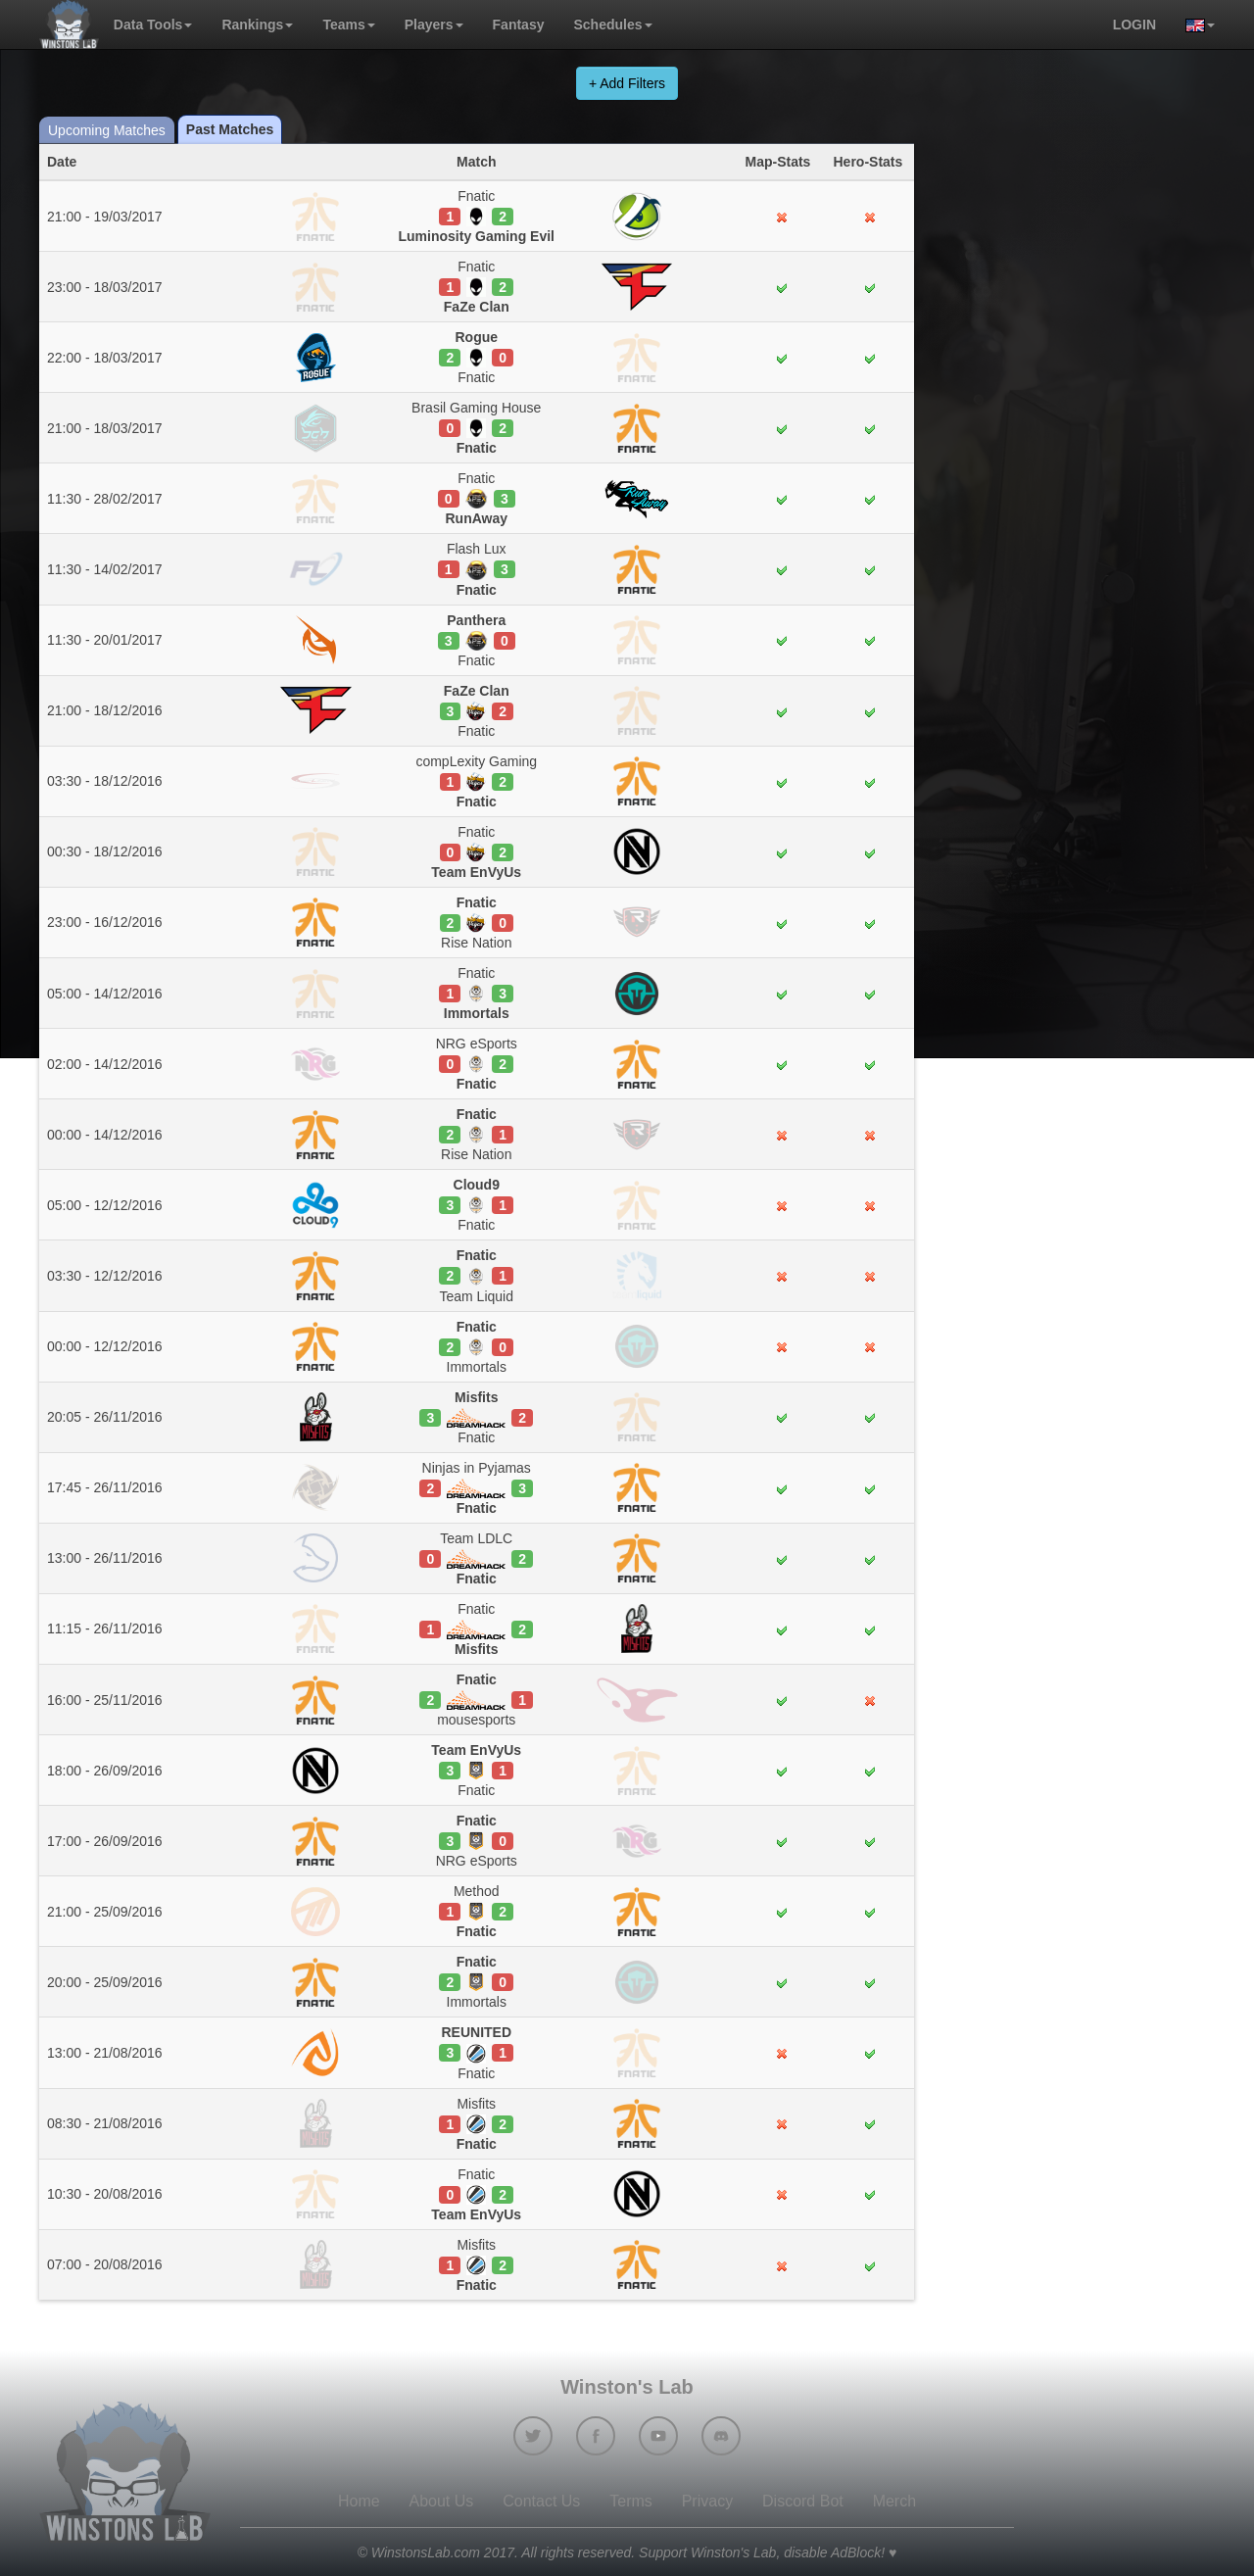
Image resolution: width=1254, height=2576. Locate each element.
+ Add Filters (627, 83)
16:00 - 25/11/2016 (105, 1700)
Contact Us (541, 2501)
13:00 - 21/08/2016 (105, 2053)
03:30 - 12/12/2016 (105, 1276)
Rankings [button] (257, 24)
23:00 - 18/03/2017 (105, 287)
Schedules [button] (612, 24)
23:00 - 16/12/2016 (105, 922)
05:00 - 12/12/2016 (105, 1205)
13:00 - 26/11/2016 (105, 1558)
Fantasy (519, 24)
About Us (442, 2501)
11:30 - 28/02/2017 (105, 499)
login (1134, 24)
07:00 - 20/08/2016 (105, 2264)
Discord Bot (803, 2501)
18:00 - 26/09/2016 (105, 1770)
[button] (1193, 24)
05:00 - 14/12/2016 (105, 993)
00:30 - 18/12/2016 (105, 851)
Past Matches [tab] (229, 129)
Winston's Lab (627, 2387)
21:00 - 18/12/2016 (105, 710)
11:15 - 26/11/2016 (105, 1628)
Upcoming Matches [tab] (107, 130)
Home (359, 2501)
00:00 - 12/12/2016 (105, 1346)
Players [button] (434, 24)
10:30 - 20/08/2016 (105, 2194)
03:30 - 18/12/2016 (105, 781)
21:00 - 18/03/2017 (105, 428)
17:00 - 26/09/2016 (105, 1841)
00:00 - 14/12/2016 (105, 1134)
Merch (894, 2501)
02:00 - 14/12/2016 (105, 1064)
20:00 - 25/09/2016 (105, 1982)
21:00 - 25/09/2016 (105, 1912)
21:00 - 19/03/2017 (105, 216)
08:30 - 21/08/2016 (105, 2123)
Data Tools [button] (153, 24)
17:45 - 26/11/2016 (105, 1487)
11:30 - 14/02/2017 (105, 569)
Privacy (707, 2501)
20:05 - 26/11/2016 (105, 1417)
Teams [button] (348, 24)
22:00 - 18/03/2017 (105, 357)
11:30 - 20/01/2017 (105, 640)
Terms (630, 2501)
